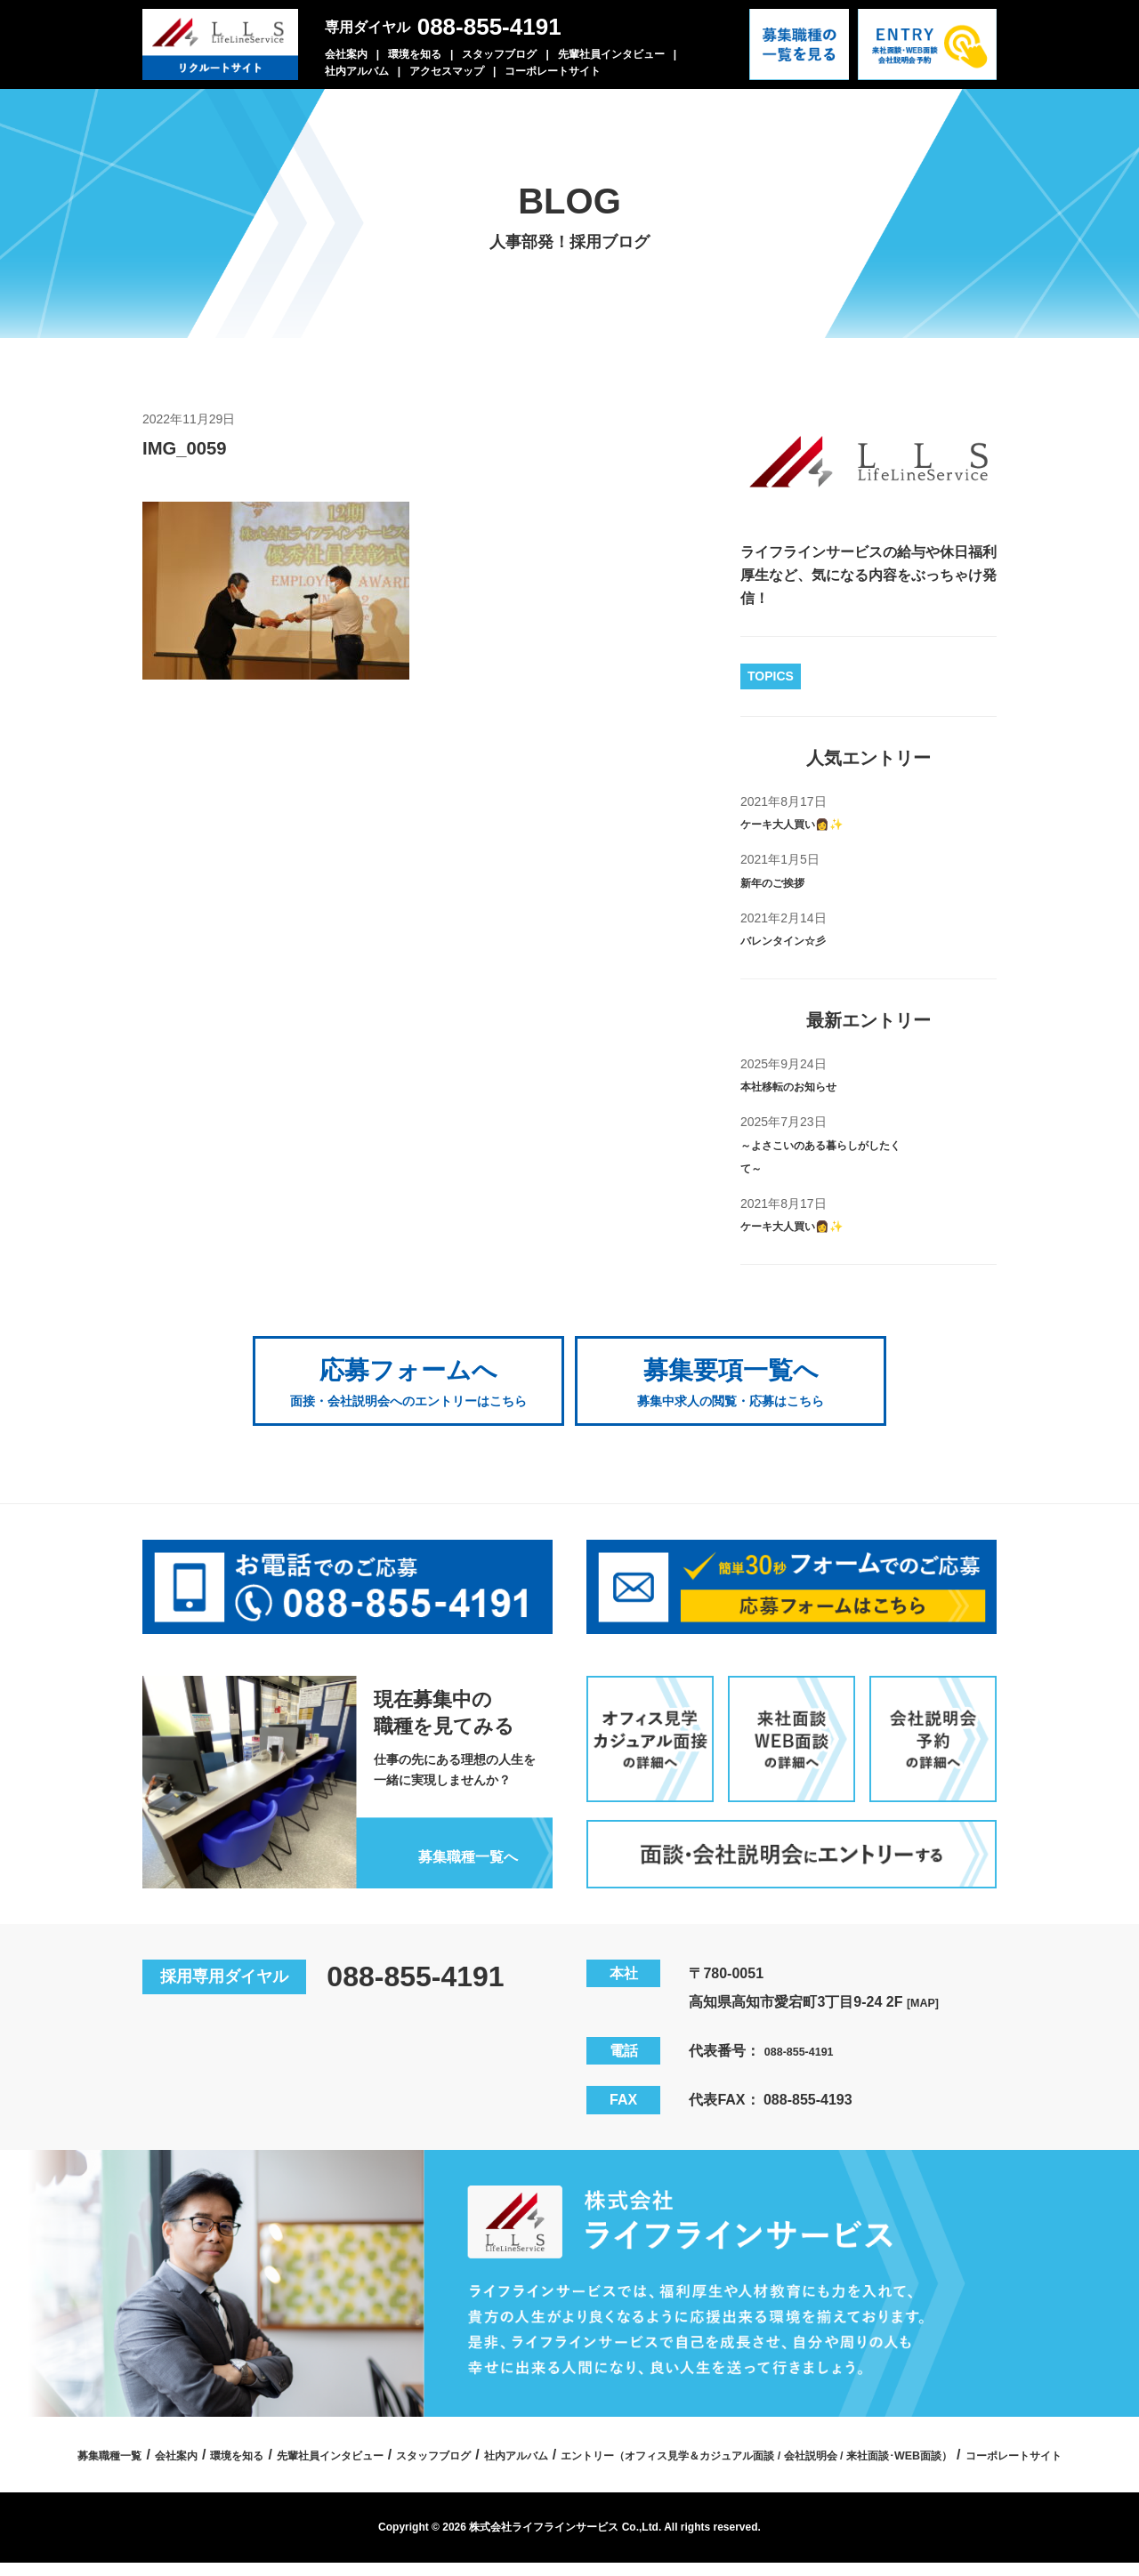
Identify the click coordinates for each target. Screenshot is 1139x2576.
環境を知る (414, 54)
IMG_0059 (196, 446)
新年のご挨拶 (783, 882)
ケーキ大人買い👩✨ (808, 823)
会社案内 (346, 54)
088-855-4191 (489, 26)
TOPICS (770, 676)
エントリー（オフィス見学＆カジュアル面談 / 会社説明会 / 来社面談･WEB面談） (499, 2467)
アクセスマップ (446, 71)
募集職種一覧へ (453, 1836)
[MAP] (927, 1983)
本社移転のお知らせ (804, 1085)
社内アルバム (357, 71)
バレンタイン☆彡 (797, 939)
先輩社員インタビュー (611, 54)
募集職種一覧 (303, 2435)
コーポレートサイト (553, 71)
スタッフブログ (499, 54)
